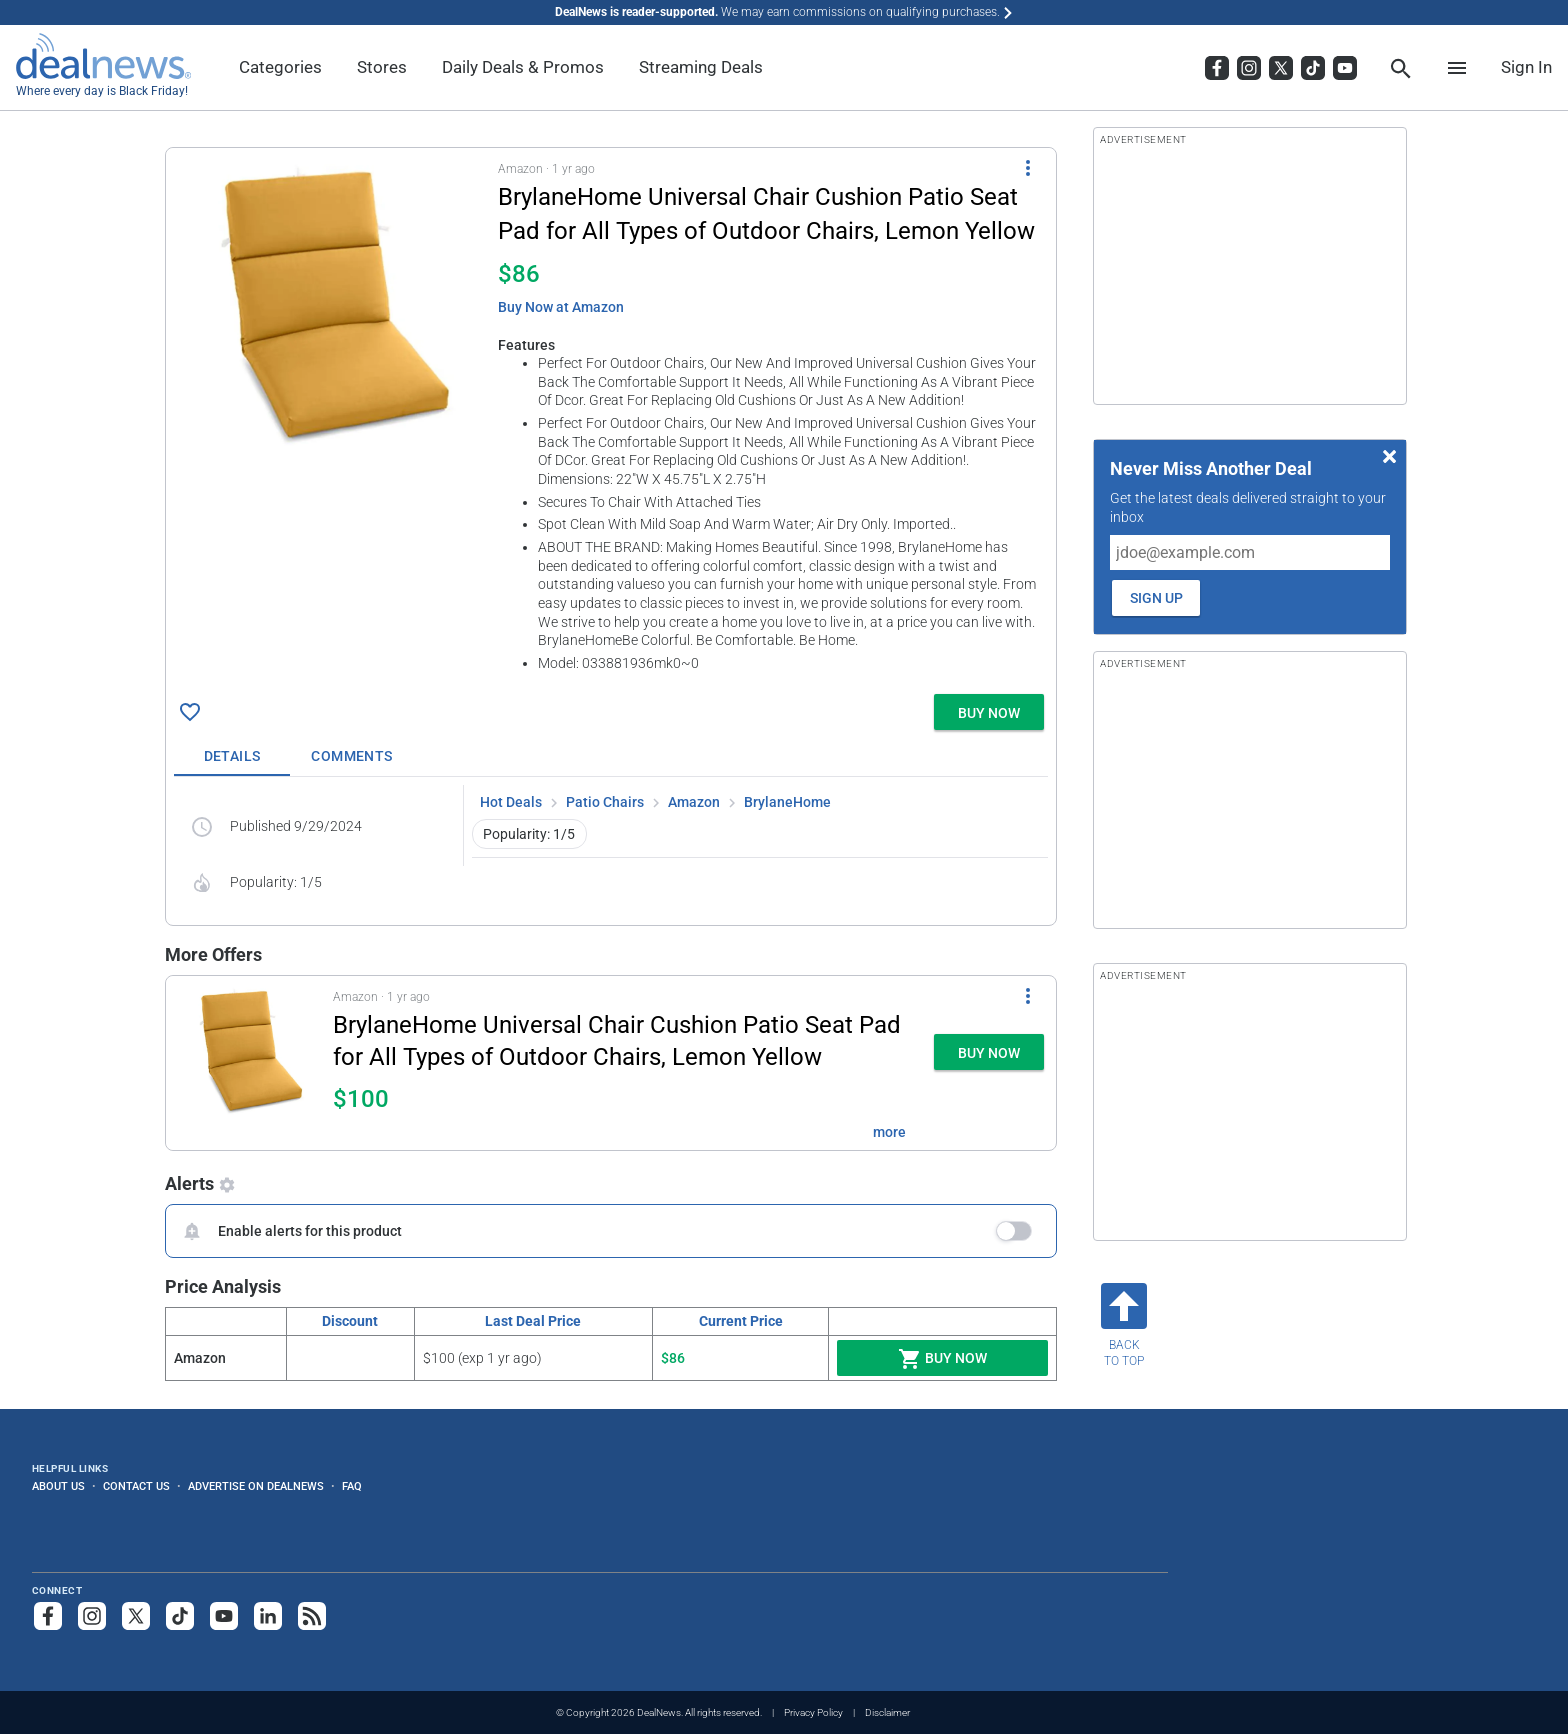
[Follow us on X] (136, 1616)
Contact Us (136, 1486)
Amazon (694, 802)
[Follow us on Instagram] (92, 1616)
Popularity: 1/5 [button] (529, 834)
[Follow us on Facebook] (48, 1616)
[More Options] (1028, 168)
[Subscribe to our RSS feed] (312, 1616)
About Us (58, 1486)
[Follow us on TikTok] (180, 1616)
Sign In (1526, 67)
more (889, 1132)
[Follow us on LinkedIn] (268, 1616)
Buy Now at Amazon (561, 307)
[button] (611, 417)
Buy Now (942, 1359)
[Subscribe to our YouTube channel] (224, 1616)
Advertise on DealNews (256, 1486)
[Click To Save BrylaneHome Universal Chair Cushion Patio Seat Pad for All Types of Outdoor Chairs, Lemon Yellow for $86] (190, 712)
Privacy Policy (813, 1712)
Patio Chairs (605, 802)
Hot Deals (511, 802)
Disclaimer (887, 1712)
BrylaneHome (787, 802)
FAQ (352, 1486)
